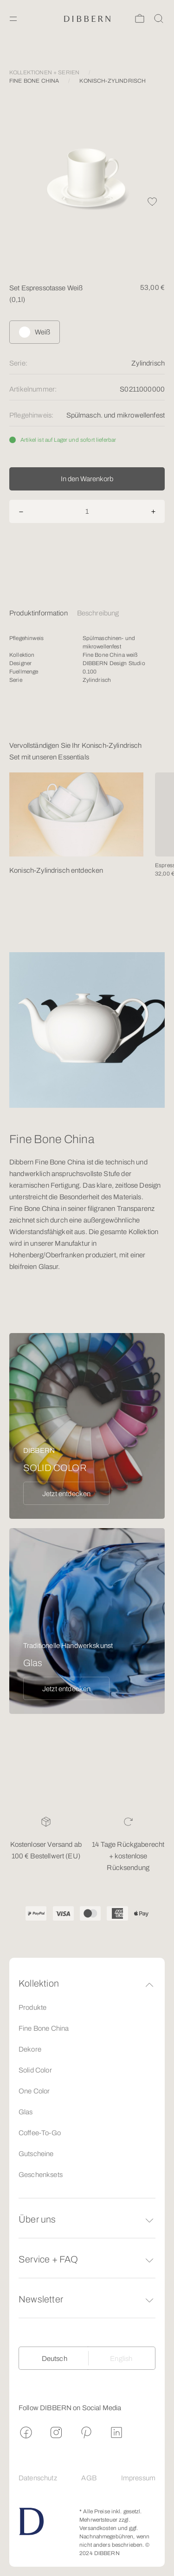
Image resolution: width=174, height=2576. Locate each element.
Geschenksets (41, 2174)
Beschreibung (98, 613)
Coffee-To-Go (40, 2133)
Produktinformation (38, 613)
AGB (88, 2478)
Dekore (30, 2049)
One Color (34, 2091)
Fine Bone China (44, 2028)
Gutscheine (36, 2154)
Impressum (138, 2478)
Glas (26, 2112)
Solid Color (35, 2070)
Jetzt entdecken (66, 1493)
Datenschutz (38, 2478)
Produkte (32, 2007)
